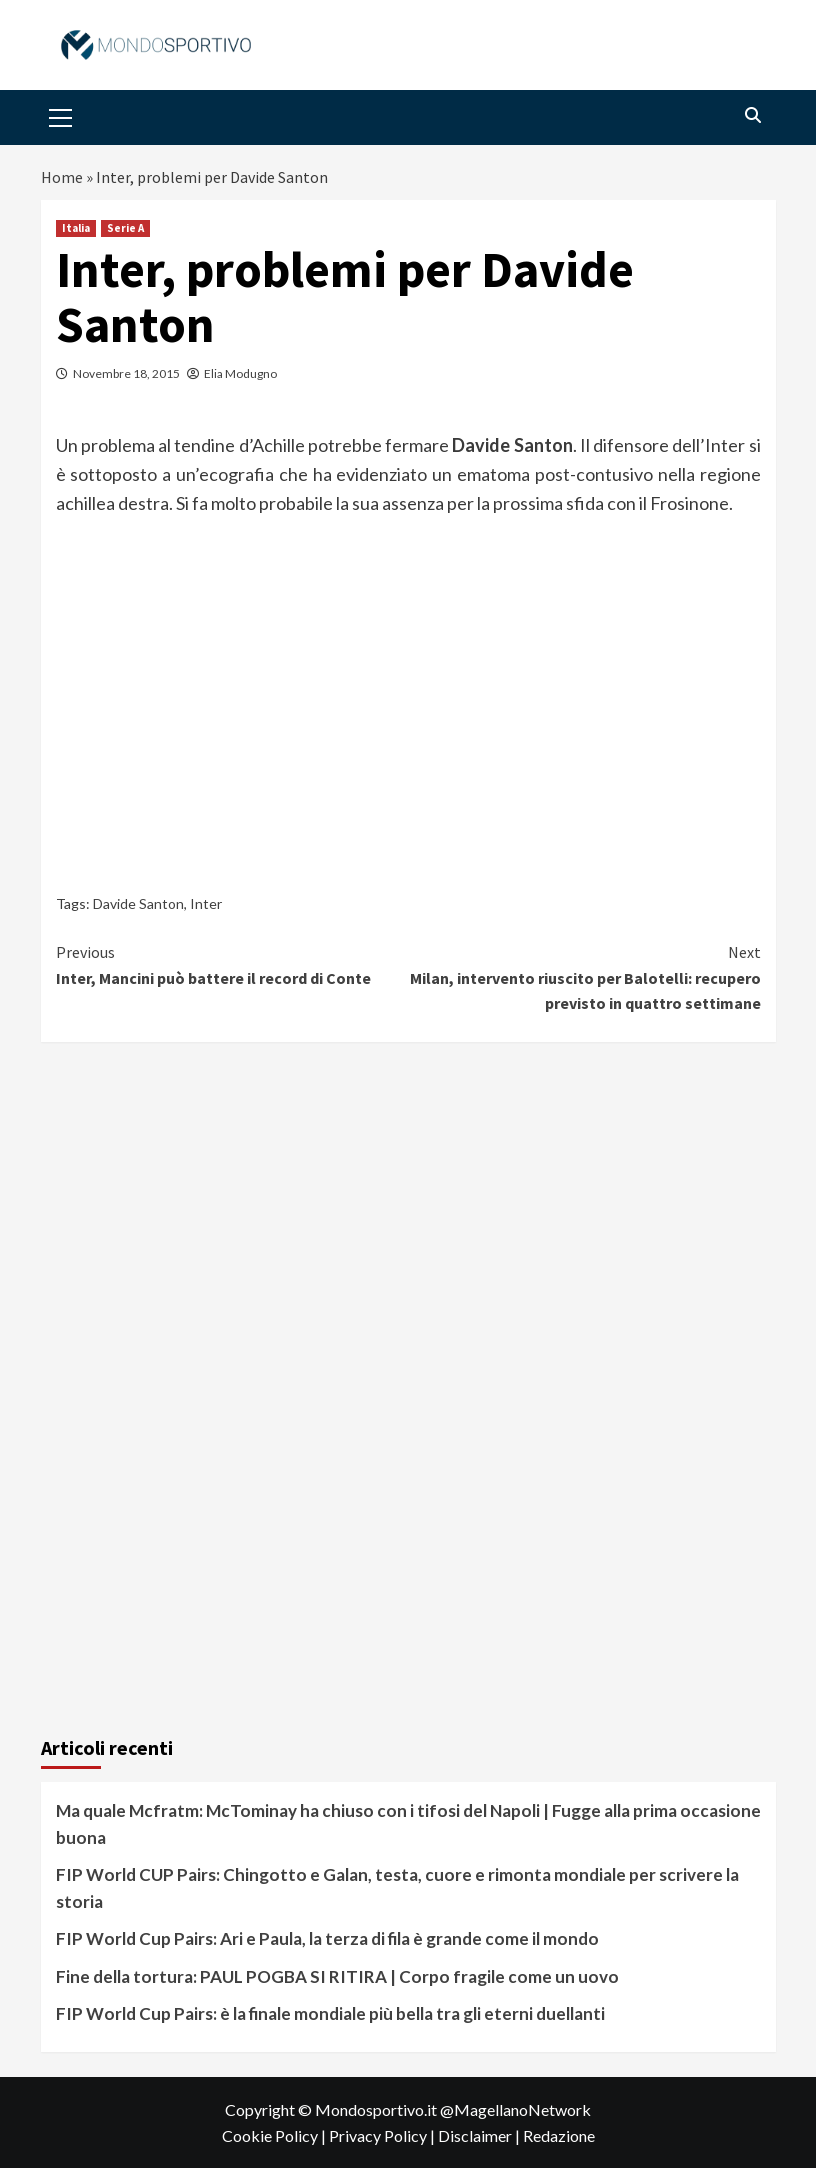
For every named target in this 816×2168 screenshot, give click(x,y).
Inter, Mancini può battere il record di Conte (232, 964)
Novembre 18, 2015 (126, 373)
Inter (206, 903)
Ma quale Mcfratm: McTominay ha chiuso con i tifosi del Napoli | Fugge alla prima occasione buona (408, 1824)
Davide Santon (138, 903)
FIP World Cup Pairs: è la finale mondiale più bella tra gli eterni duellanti (330, 2013)
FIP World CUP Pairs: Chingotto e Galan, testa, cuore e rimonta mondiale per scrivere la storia (397, 1888)
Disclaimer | (480, 2135)
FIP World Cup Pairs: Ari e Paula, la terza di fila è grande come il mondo (327, 1938)
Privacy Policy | (383, 2135)
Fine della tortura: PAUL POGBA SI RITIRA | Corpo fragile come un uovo (337, 1976)
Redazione (559, 2135)
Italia (76, 228)
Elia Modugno (240, 373)
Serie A (125, 228)
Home (62, 177)
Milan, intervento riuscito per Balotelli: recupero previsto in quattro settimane (584, 976)
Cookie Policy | (275, 2135)
